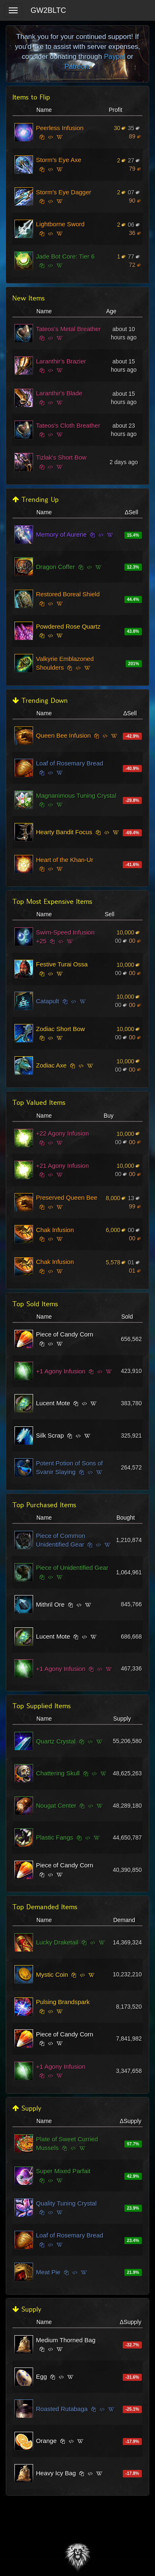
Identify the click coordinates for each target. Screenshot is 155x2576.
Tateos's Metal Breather (68, 328)
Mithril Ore (50, 1604)
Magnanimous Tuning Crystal (76, 795)
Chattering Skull (58, 1773)
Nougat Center (56, 1805)
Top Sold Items (35, 1304)
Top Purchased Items (44, 1505)
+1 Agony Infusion (61, 1371)
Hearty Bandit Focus (64, 831)
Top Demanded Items (44, 1907)
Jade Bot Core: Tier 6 (65, 256)
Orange (46, 2440)
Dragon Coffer (55, 566)
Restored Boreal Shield (68, 594)
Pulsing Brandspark (63, 2001)
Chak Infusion (55, 1229)
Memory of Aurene (61, 534)
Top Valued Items (38, 1102)
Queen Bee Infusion (63, 735)
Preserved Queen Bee (66, 1197)
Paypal (114, 57)
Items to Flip (31, 97)
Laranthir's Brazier (61, 361)
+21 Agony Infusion (62, 1165)
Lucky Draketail (57, 1942)
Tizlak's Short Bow (61, 457)
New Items (28, 298)
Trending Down (40, 701)
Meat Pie (48, 2272)
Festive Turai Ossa (62, 964)
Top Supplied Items (41, 1706)
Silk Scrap (50, 1435)
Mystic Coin (52, 1974)
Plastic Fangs (54, 1837)
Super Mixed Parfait (63, 2170)
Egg (41, 2376)
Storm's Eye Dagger (63, 192)
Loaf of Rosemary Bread (69, 763)
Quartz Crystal (56, 1741)
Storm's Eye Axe (58, 159)
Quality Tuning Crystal (66, 2203)
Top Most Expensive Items (52, 901)
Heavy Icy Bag (56, 2473)
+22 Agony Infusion (62, 1133)
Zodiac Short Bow (60, 1028)
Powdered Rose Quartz (68, 626)
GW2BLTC (48, 10)
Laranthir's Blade (59, 393)
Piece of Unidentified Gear (72, 1567)
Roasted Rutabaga (62, 2408)
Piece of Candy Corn (64, 1334)
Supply (26, 2108)
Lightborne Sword (60, 224)
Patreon (76, 66)
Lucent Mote (53, 1403)
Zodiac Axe (51, 1065)
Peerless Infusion (59, 127)
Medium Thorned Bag (65, 2340)
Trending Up (35, 500)
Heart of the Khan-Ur (64, 859)
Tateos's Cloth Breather (68, 425)
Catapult (47, 1001)
